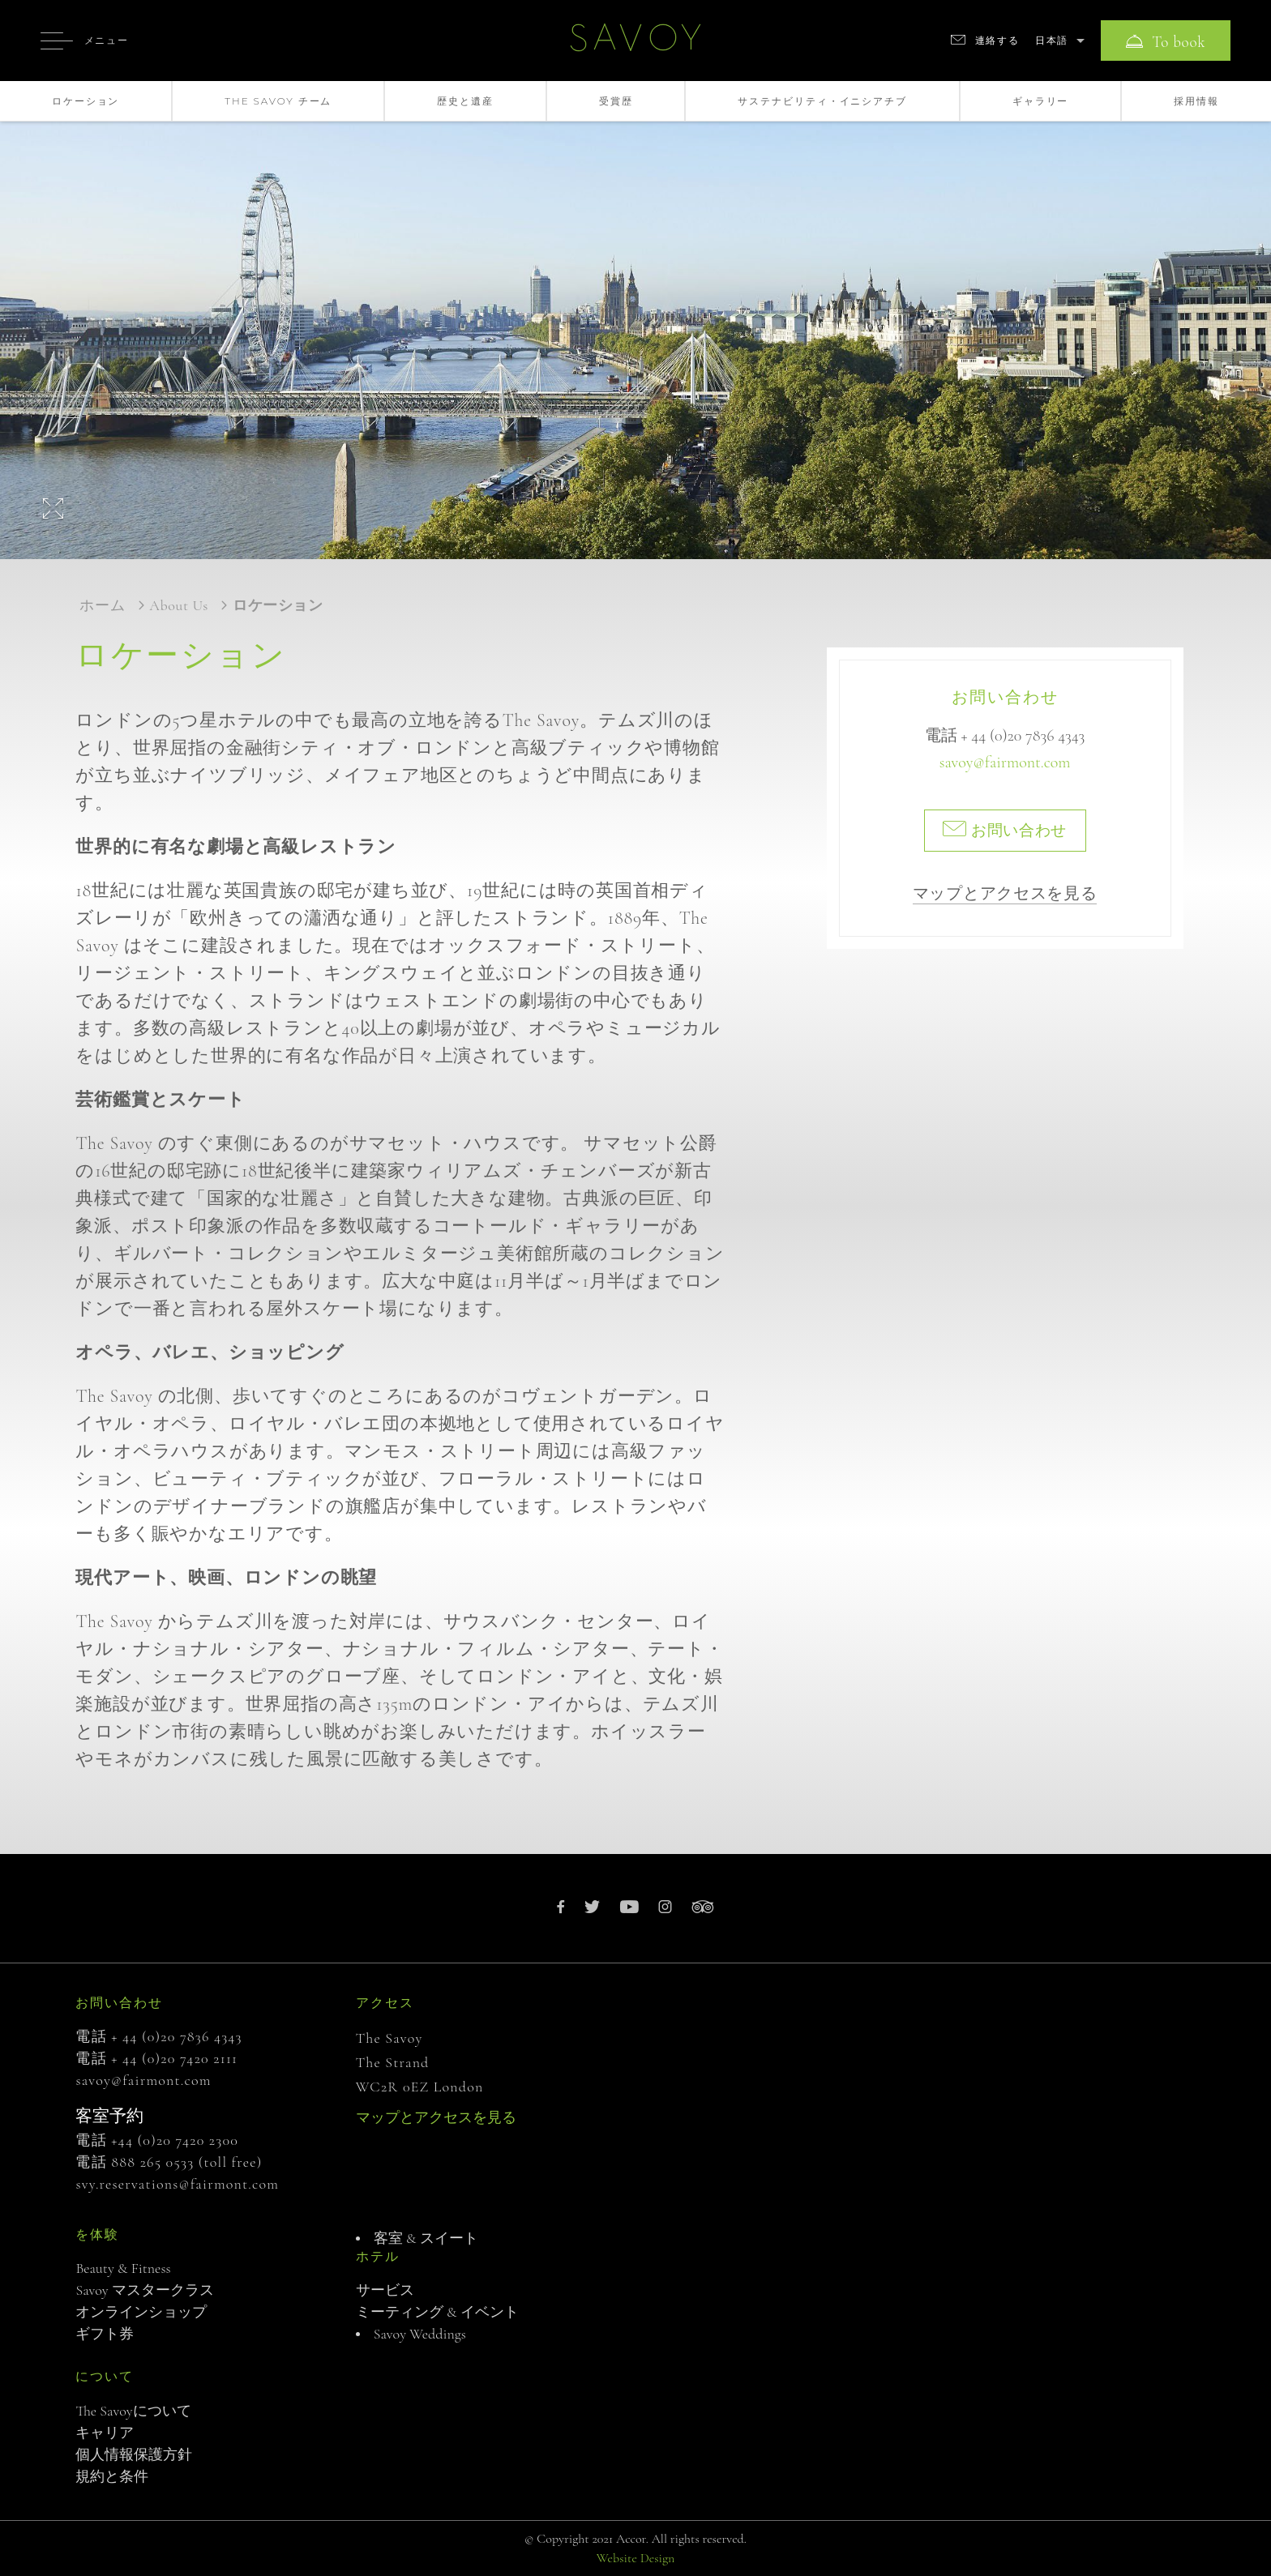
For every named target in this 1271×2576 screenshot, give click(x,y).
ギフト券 (104, 2334)
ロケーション (85, 101)
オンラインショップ (141, 2312)
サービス (385, 2290)
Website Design (636, 2558)
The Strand (393, 2062)
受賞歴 (616, 101)
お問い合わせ (1005, 830)
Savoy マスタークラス (144, 2290)
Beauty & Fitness (122, 2268)
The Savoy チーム (278, 101)
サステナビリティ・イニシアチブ (822, 101)
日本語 (1051, 40)
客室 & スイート (426, 2238)
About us (178, 605)
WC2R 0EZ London (420, 2086)
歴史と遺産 (465, 101)
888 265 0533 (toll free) (186, 2162)
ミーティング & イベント (437, 2312)
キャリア (104, 2432)
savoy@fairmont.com (1005, 762)
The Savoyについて (132, 2411)
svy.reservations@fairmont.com (177, 2184)
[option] (635, 320)
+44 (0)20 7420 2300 (174, 2140)
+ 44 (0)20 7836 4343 (1023, 735)
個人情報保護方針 (133, 2454)
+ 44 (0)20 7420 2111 (174, 2058)
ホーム (102, 605)
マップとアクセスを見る (1005, 894)
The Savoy (389, 2038)
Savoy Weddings (420, 2334)
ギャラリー (1040, 101)
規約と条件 (111, 2476)
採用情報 (1196, 101)
